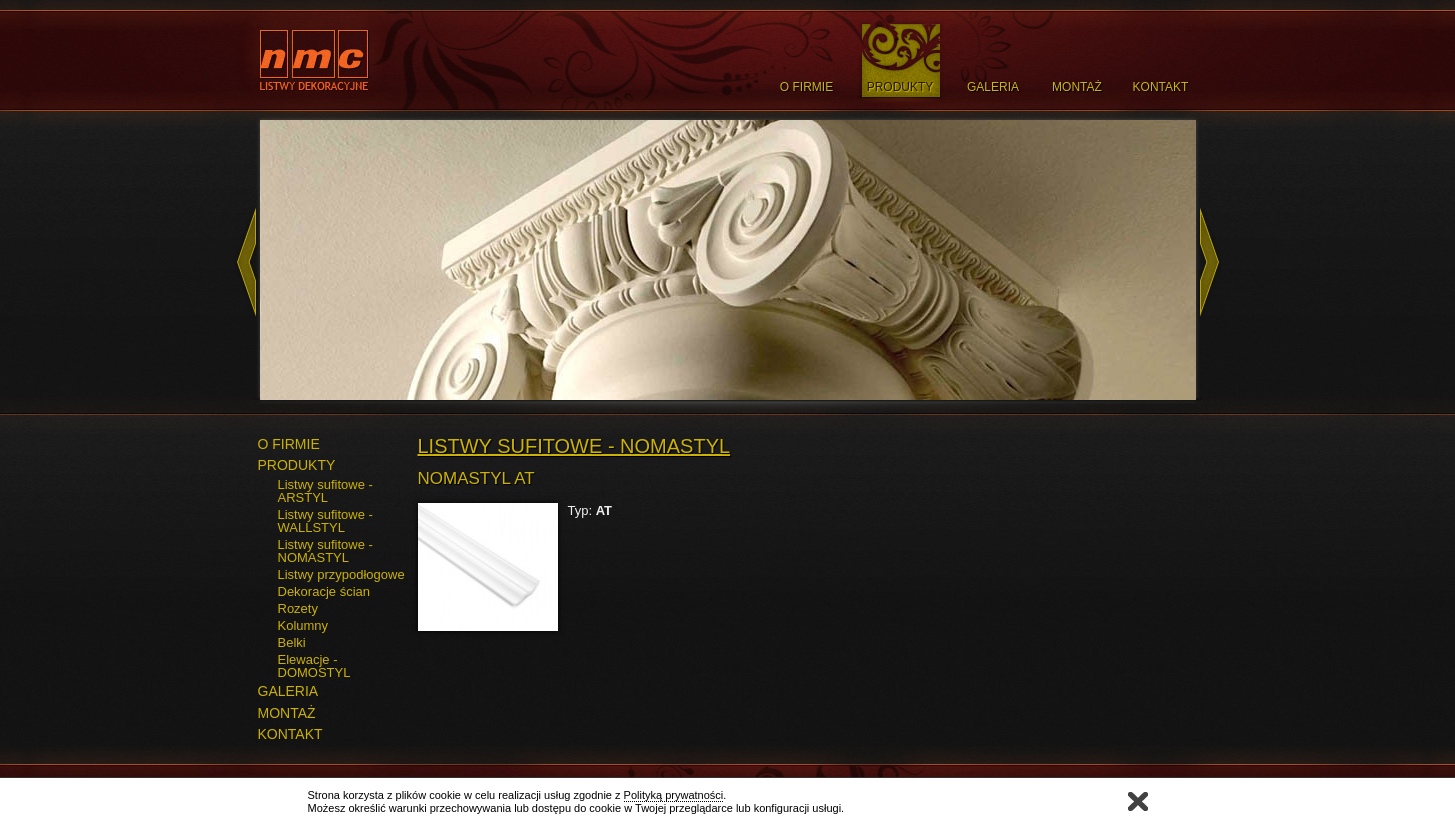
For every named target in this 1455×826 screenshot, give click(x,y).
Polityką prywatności (674, 795)
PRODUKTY (297, 465)
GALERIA (288, 691)
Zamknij (1138, 801)
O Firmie (806, 87)
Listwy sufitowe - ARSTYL (325, 491)
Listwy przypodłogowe (341, 574)
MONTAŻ (287, 713)
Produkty (900, 87)
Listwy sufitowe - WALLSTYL (325, 521)
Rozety (298, 608)
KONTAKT (290, 734)
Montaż (1077, 87)
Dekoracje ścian (324, 591)
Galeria (993, 87)
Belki (292, 642)
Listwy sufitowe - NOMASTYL (325, 551)
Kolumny (303, 625)
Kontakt (1161, 87)
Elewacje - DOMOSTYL (314, 666)
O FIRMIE (289, 444)
